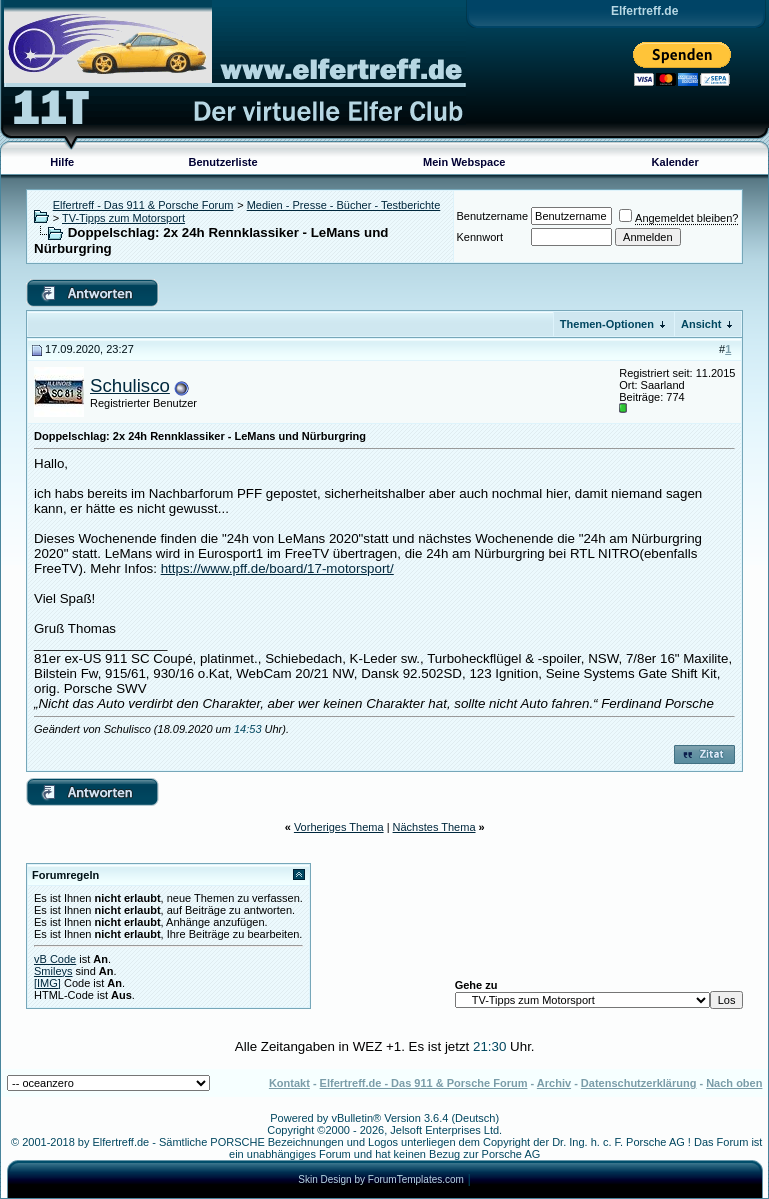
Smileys (53, 971)
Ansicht (701, 324)
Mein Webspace (464, 162)
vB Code (55, 959)
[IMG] (47, 983)
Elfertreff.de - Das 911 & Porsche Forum (424, 1083)
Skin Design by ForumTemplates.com (381, 1179)
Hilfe (62, 162)
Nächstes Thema (434, 827)
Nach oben (734, 1083)
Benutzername (493, 216)
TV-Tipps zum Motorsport (123, 218)
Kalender (675, 162)
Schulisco (130, 385)
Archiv (554, 1083)
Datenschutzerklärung (639, 1083)
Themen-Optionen (607, 324)
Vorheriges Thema (339, 827)
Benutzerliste (223, 162)
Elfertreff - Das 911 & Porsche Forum (143, 205)
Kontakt (289, 1083)
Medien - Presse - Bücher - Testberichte (344, 205)
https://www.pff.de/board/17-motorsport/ (277, 568)
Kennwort (480, 237)
